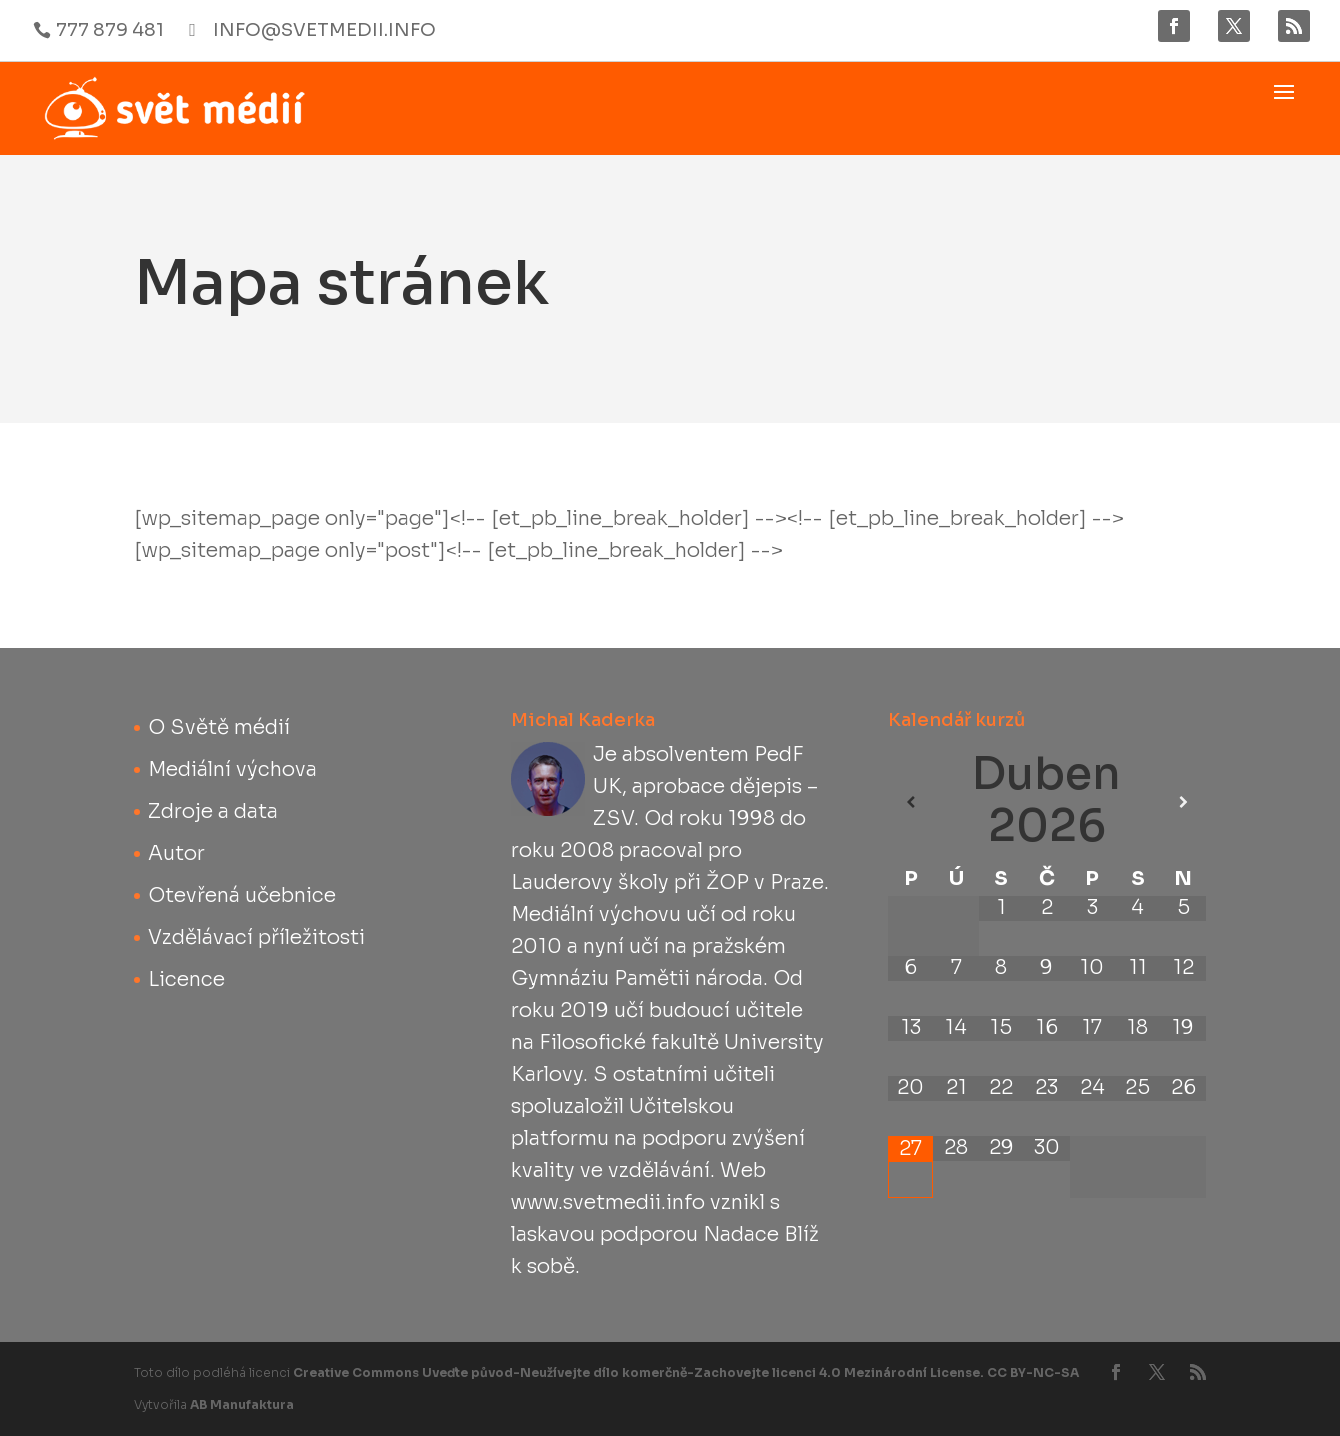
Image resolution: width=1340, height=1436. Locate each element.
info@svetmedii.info (324, 30)
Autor (176, 853)
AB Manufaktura (242, 1404)
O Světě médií (219, 727)
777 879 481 (110, 30)
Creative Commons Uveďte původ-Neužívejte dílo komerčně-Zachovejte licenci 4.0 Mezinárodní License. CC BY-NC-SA (686, 1372)
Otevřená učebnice (242, 895)
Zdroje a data (213, 811)
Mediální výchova (232, 769)
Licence (186, 979)
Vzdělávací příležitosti (256, 937)
